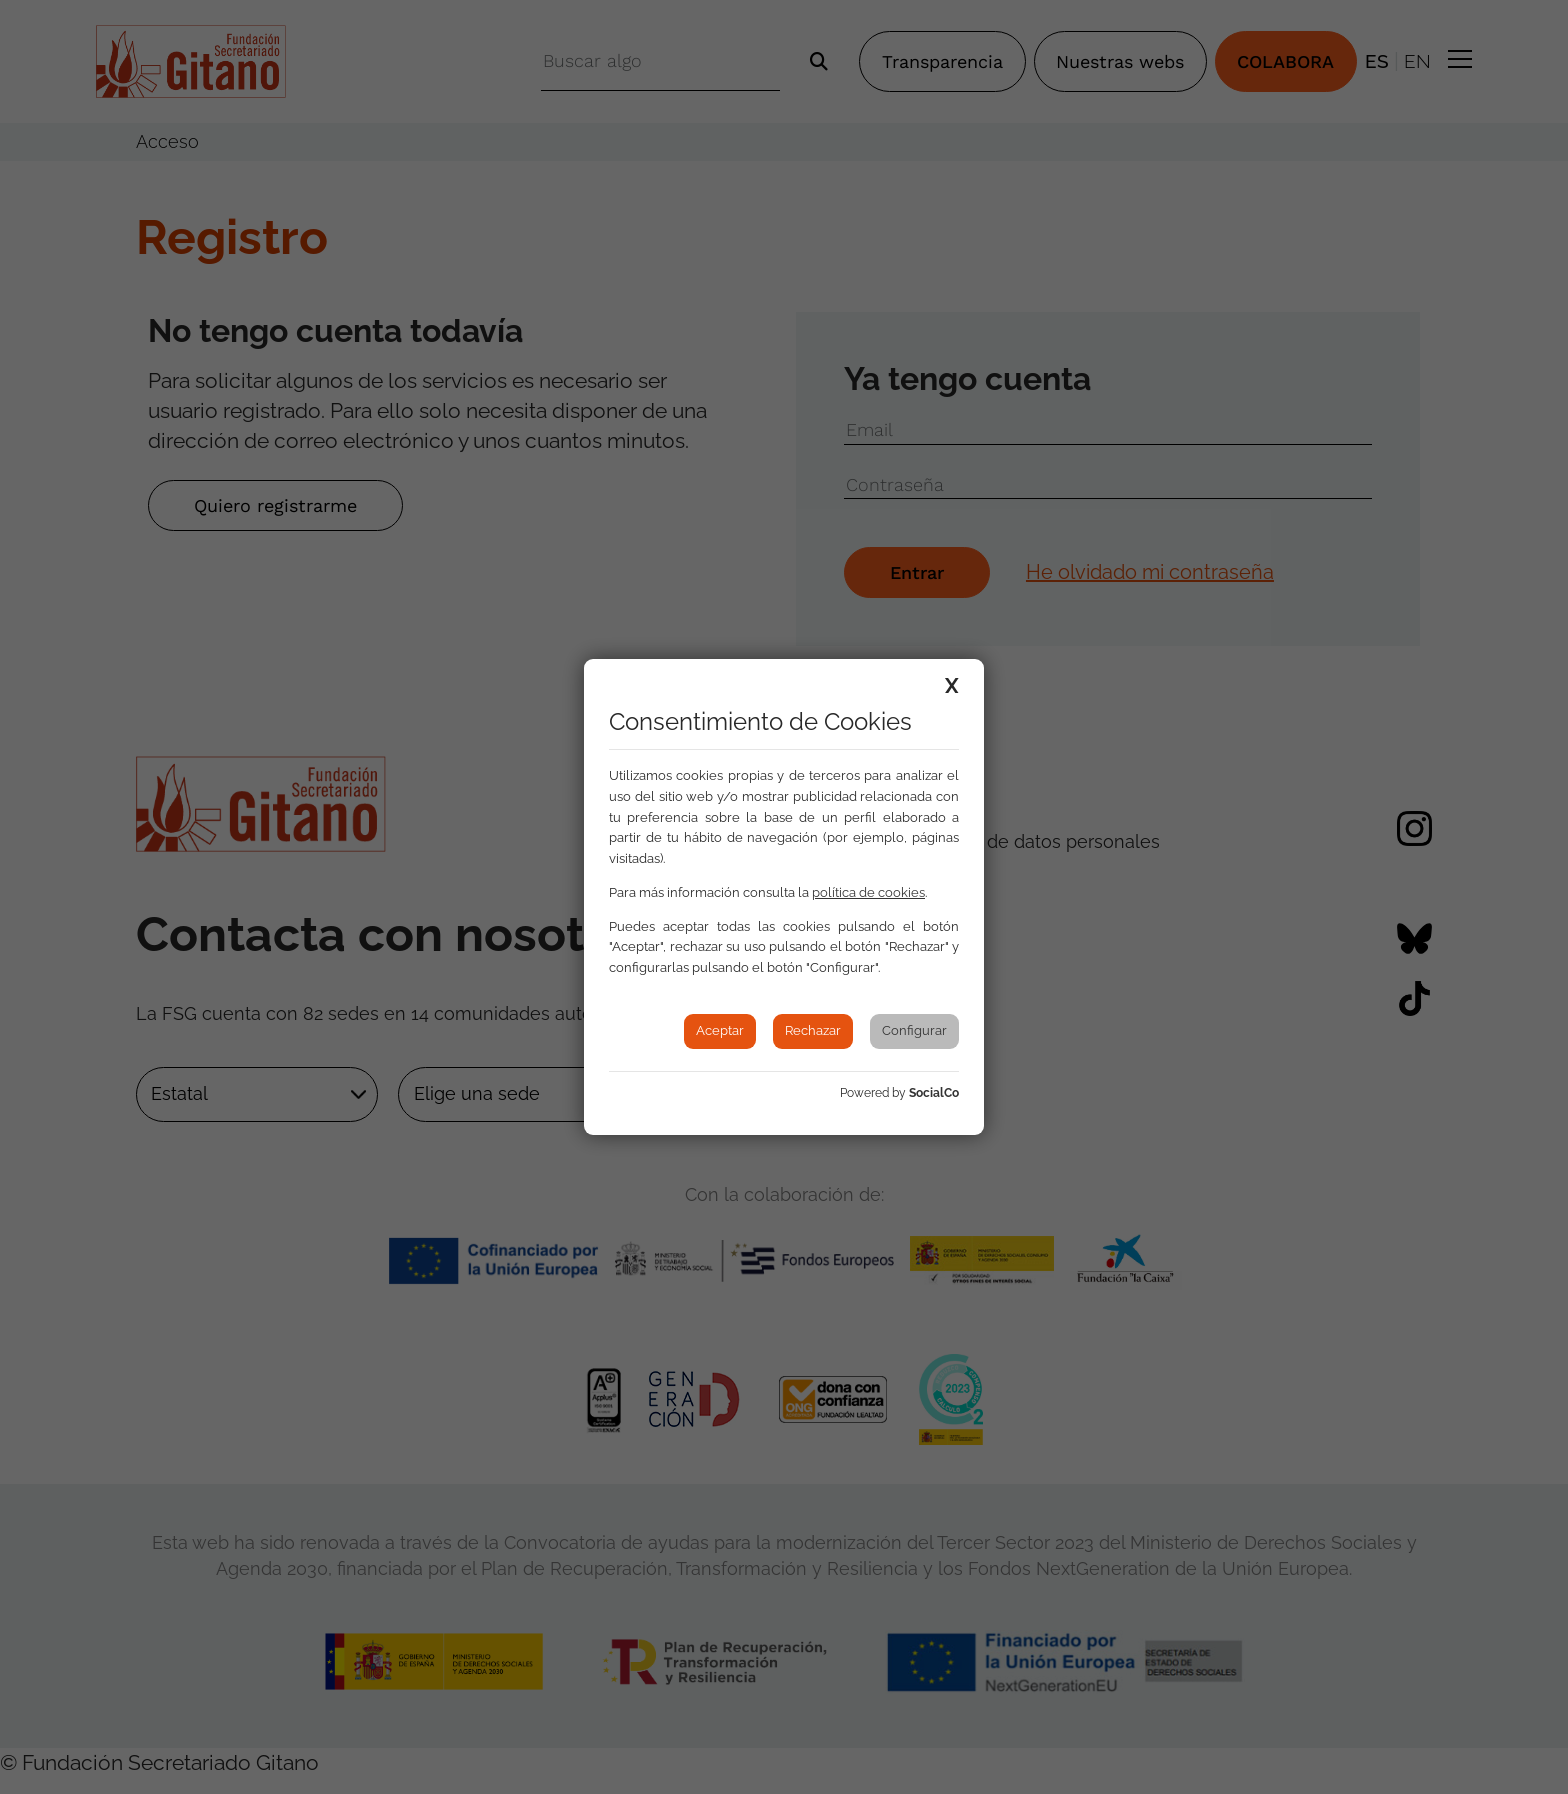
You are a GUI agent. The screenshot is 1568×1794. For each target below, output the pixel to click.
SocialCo (934, 1093)
